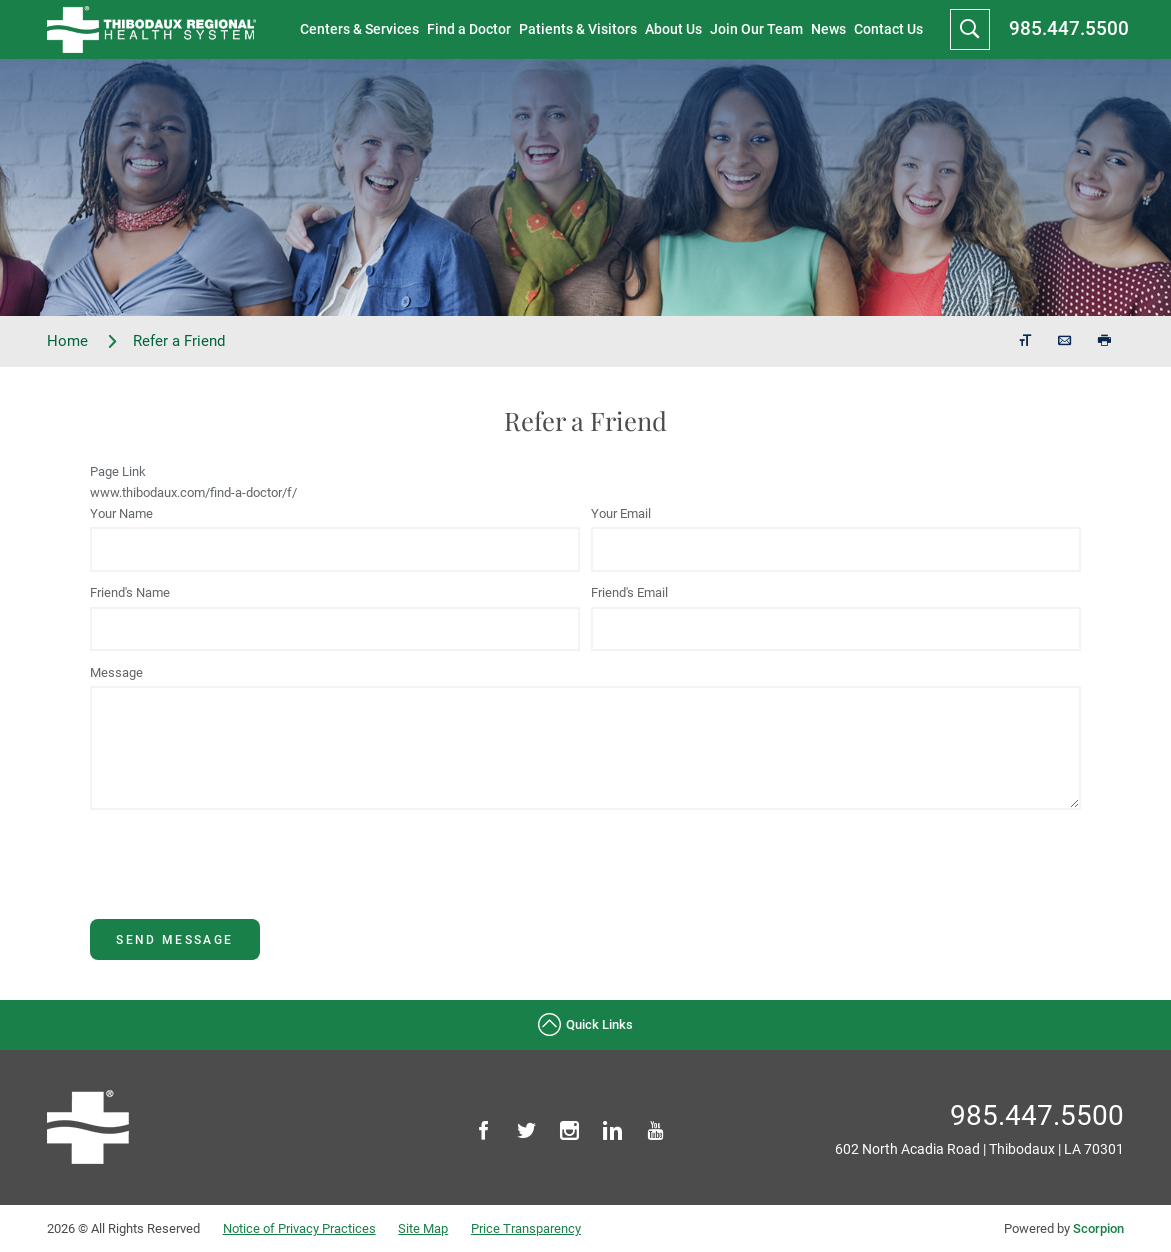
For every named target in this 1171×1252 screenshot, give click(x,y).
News (828, 29)
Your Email (621, 513)
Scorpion (1098, 1228)
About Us (673, 29)
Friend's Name (130, 592)
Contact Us (888, 29)
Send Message (174, 940)
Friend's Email (629, 592)
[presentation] (242, 880)
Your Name (121, 513)
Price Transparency (526, 1228)
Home (83, 341)
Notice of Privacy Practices (299, 1228)
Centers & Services (359, 29)
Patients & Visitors (578, 29)
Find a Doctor (469, 29)
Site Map (423, 1228)
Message (116, 672)
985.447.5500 (1069, 28)
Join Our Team (756, 29)
